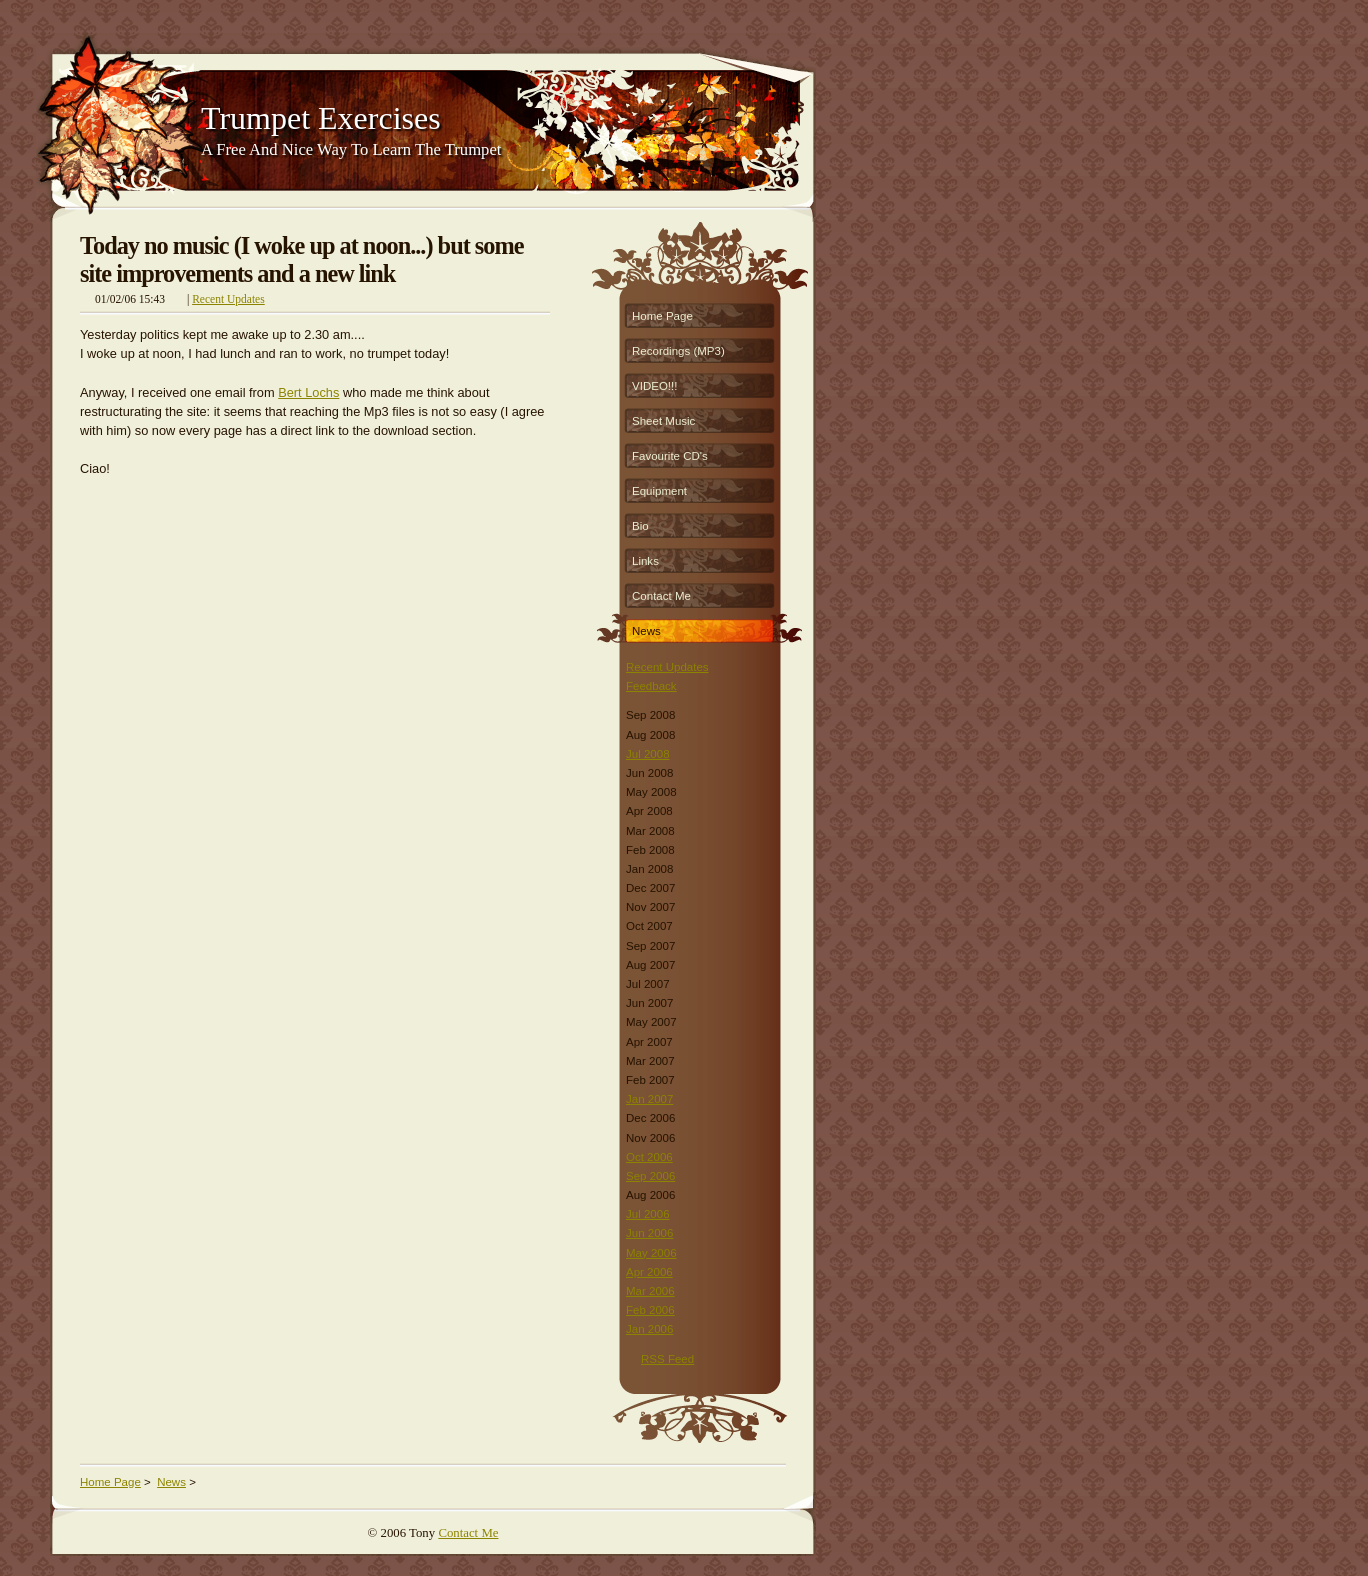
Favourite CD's (670, 456)
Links (645, 561)
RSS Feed (667, 1359)
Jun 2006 (649, 1233)
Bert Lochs (308, 392)
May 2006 (651, 1253)
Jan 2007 (649, 1099)
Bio (640, 526)
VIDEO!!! (654, 386)
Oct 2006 (649, 1157)
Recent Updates (228, 299)
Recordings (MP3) (678, 351)
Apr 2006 (649, 1272)
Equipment (659, 491)
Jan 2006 (649, 1329)
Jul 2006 (648, 1214)
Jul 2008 (648, 754)
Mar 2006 (650, 1291)
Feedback (651, 686)
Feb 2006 (650, 1310)
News (646, 631)
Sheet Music (663, 421)
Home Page (662, 316)
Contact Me (661, 596)
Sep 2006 (650, 1176)
